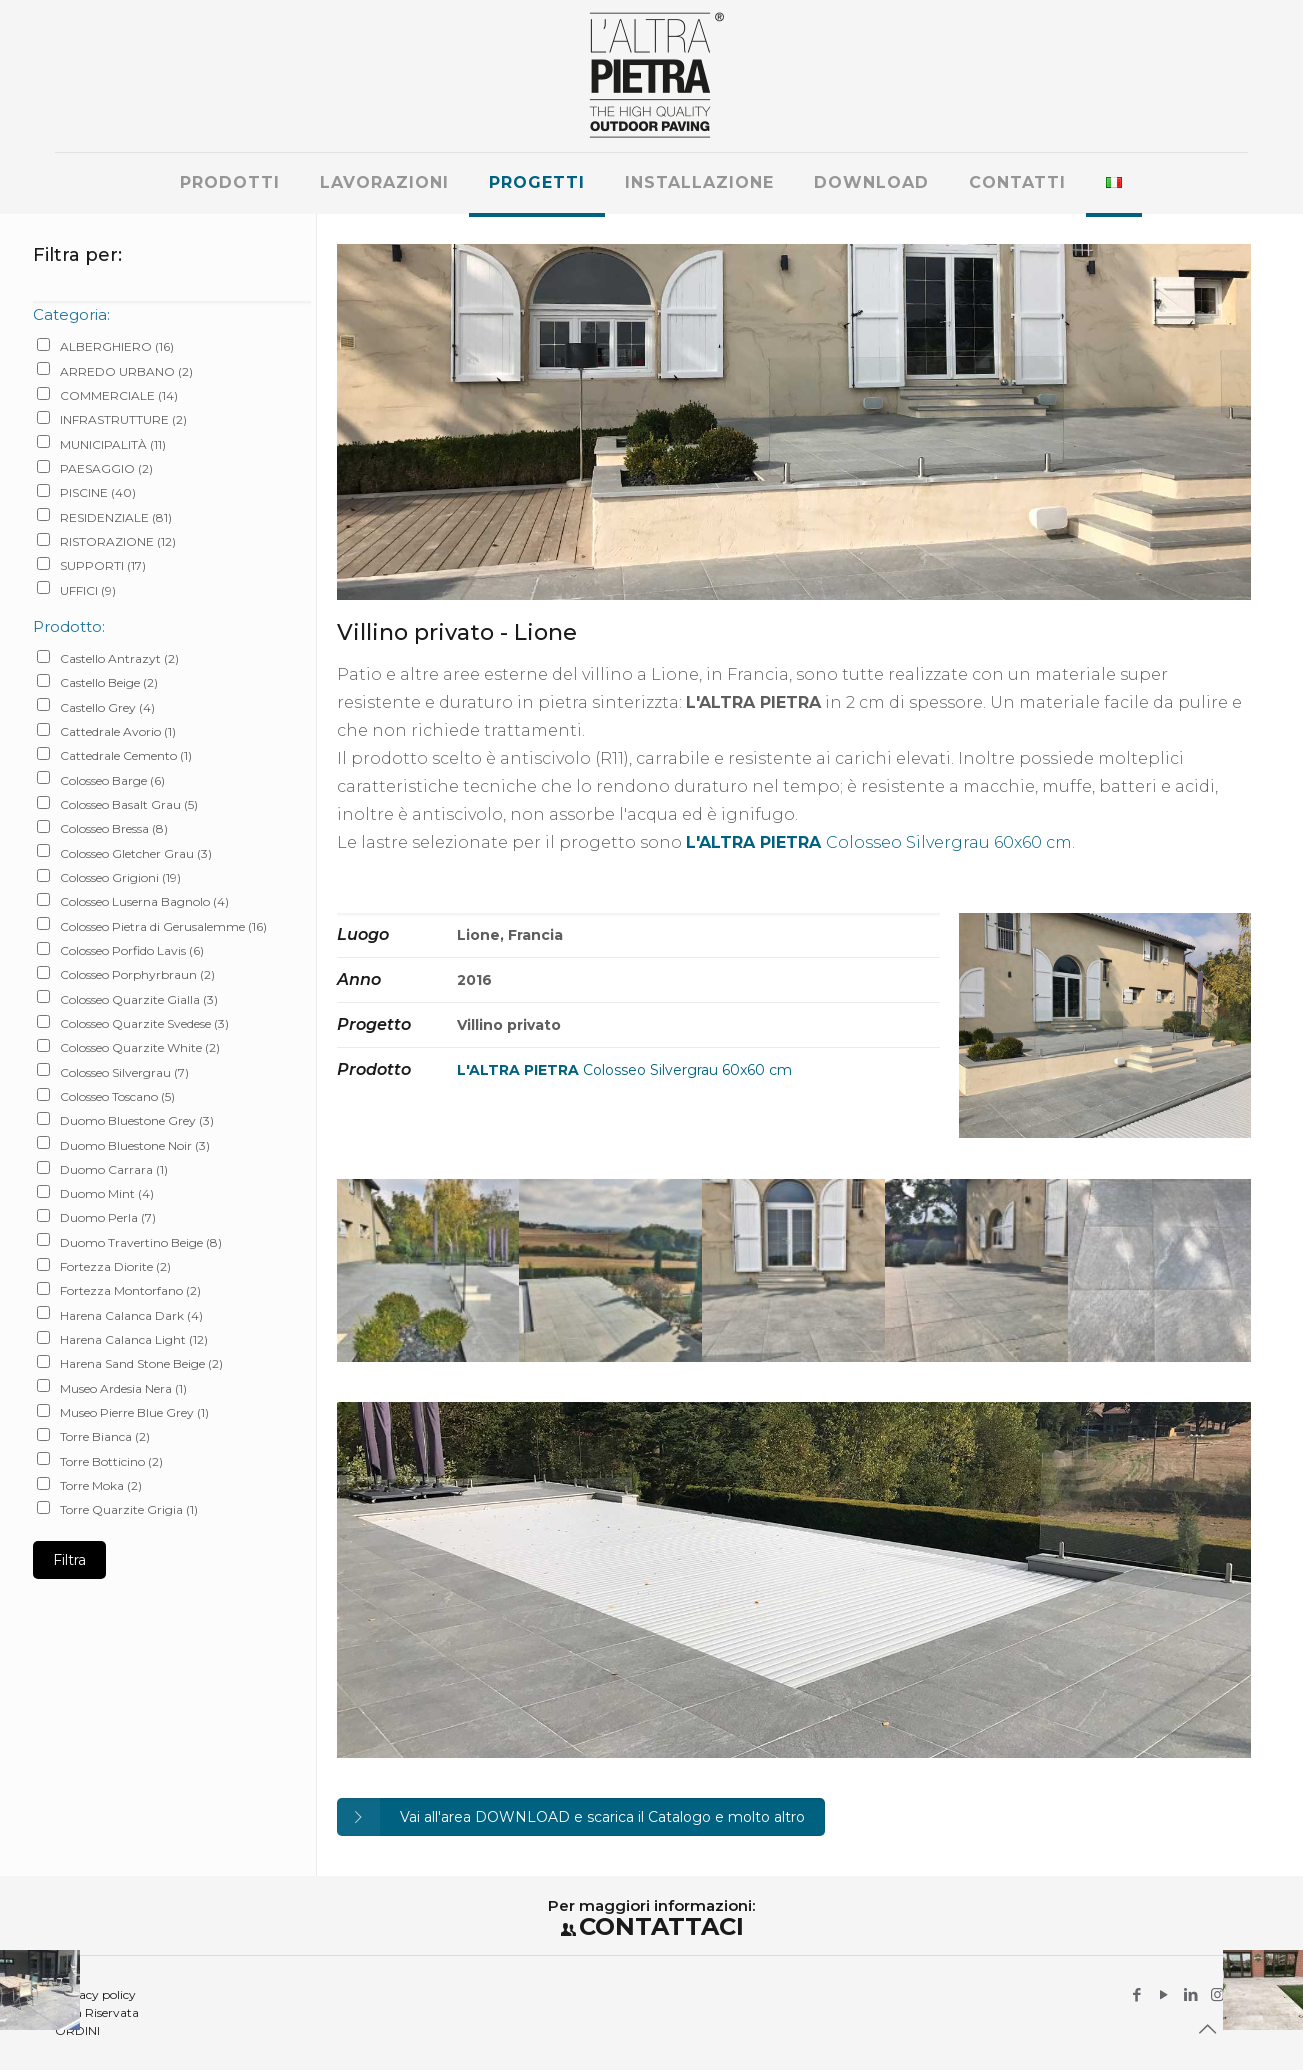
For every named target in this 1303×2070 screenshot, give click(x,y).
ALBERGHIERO (117, 346)
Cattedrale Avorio (118, 731)
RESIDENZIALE (116, 517)
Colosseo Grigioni (120, 877)
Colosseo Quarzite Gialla (139, 999)
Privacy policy (95, 1994)
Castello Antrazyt (119, 658)
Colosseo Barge (112, 780)
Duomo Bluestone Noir (135, 1145)
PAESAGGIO (106, 468)
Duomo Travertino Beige (141, 1242)
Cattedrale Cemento (126, 755)
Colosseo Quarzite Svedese (144, 1023)
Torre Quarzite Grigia (129, 1509)
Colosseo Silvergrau (124, 1072)
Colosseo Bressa (114, 828)
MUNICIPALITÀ (113, 444)
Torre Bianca (105, 1436)
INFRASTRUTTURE (123, 419)
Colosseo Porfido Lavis (132, 950)
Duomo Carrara (114, 1169)
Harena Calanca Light (134, 1339)
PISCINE (98, 492)
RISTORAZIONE (118, 541)
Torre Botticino (111, 1461)
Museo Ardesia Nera (123, 1388)
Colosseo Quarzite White (140, 1047)
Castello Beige (109, 682)
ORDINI (77, 2030)
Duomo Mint (107, 1193)
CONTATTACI (661, 1926)
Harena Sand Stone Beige (141, 1363)
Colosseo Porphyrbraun (137, 974)
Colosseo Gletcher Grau (136, 853)
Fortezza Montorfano (130, 1290)
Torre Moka (101, 1485)
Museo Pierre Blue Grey (134, 1412)
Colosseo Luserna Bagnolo (144, 901)
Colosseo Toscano (117, 1096)
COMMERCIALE (119, 395)
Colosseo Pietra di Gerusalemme (163, 926)
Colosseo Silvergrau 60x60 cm (879, 842)
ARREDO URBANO (126, 371)
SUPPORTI (103, 565)
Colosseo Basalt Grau (129, 804)
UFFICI (88, 590)
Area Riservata (97, 2012)
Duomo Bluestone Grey (137, 1120)
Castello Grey (107, 707)
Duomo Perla (108, 1217)
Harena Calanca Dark (131, 1315)
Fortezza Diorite (115, 1266)
